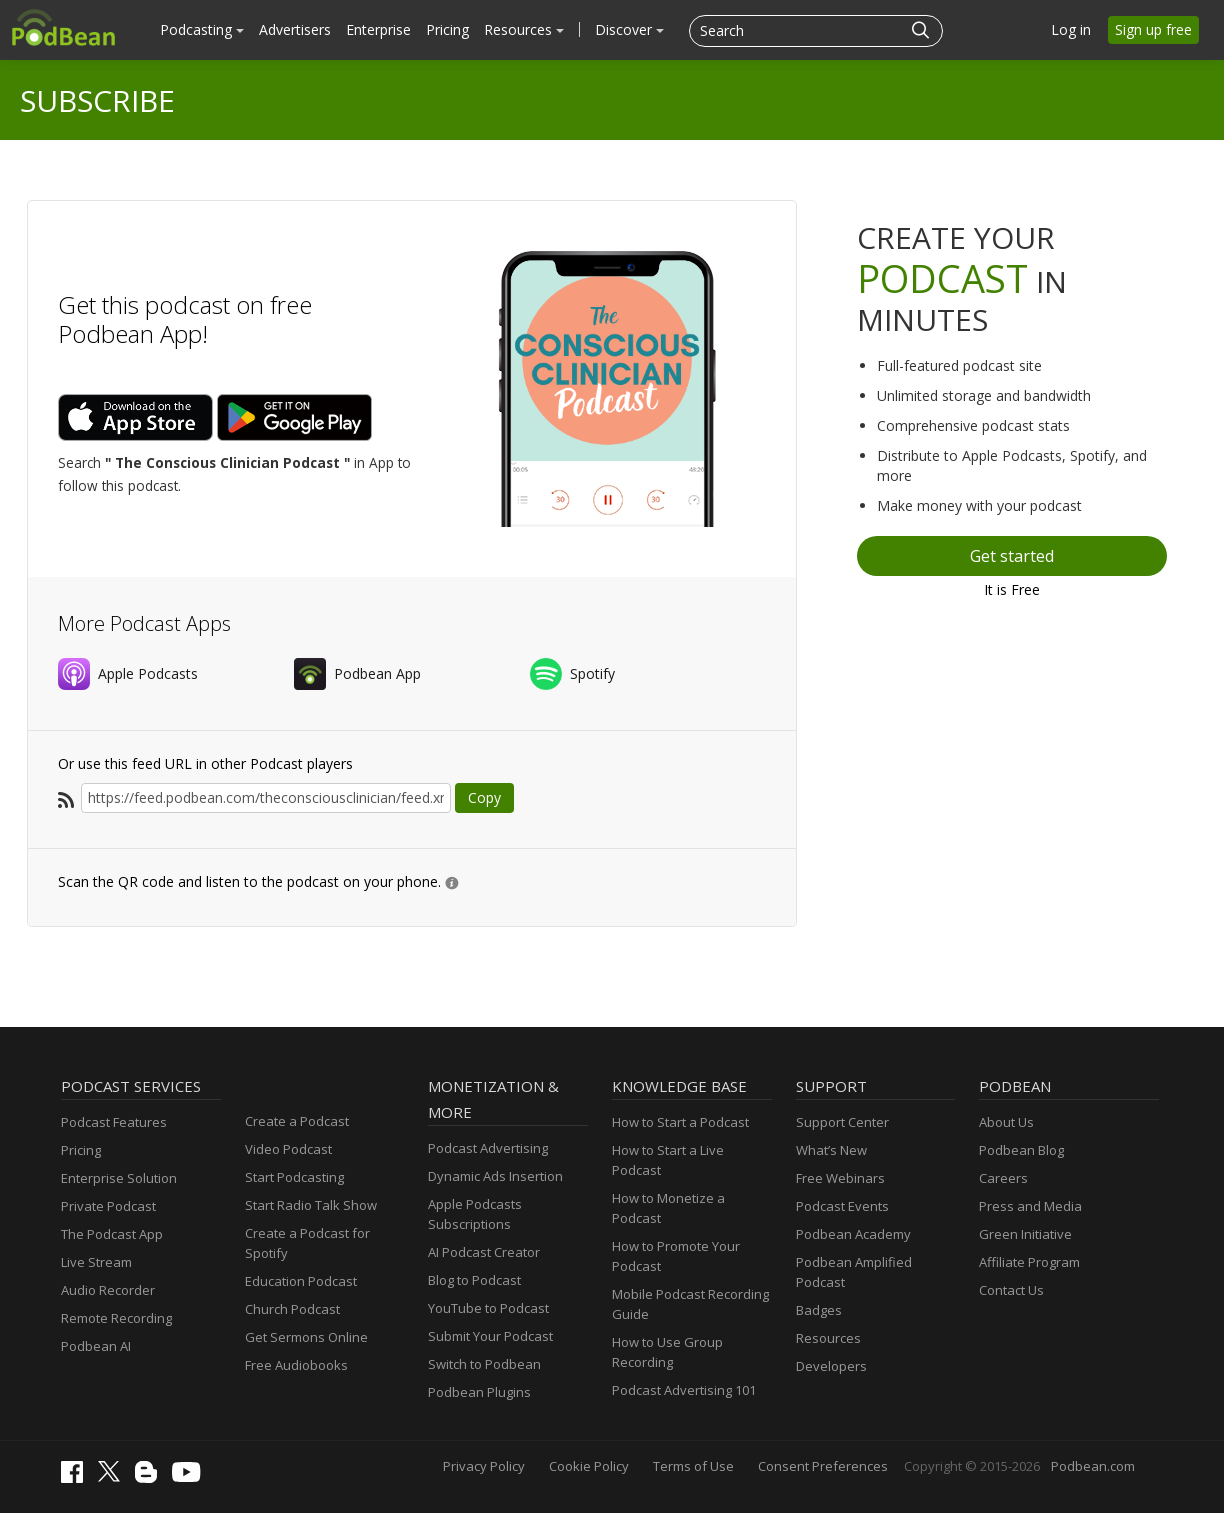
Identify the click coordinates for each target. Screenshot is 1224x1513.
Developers (831, 1366)
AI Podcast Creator (484, 1252)
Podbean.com (1093, 1466)
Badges (819, 1310)
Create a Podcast (297, 1121)
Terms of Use (693, 1466)
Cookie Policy (589, 1466)
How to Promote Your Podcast (676, 1256)
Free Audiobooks (296, 1365)
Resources (524, 29)
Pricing (447, 29)
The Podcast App (112, 1234)
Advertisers (295, 29)
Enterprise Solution (119, 1178)
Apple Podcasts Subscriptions (475, 1214)
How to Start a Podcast (680, 1122)
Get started (1012, 556)
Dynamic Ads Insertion (495, 1176)
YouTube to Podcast (488, 1308)
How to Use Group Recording (667, 1352)
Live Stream (96, 1262)
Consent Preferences (823, 1466)
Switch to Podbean (484, 1364)
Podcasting (202, 29)
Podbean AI (96, 1346)
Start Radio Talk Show (311, 1205)
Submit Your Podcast (490, 1336)
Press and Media (1030, 1206)
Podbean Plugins (479, 1392)
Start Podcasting (294, 1177)
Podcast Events (842, 1206)
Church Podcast (292, 1309)
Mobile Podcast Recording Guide (690, 1304)
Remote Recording (116, 1318)
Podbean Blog (1021, 1150)
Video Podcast (288, 1149)
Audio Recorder (108, 1290)
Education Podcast (301, 1281)
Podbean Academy (853, 1234)
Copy (484, 797)
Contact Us (1011, 1290)
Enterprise (378, 29)
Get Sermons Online (306, 1337)
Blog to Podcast (474, 1280)
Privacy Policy (484, 1466)
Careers (1003, 1178)
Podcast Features (114, 1122)
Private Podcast (108, 1206)
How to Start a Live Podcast (668, 1160)
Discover (629, 29)
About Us (1006, 1122)
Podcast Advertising (488, 1148)
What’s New (831, 1150)
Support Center (842, 1122)
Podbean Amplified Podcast (854, 1272)
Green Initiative (1025, 1234)
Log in (1071, 29)
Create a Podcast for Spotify (307, 1243)
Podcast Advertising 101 (684, 1390)
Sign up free (1153, 29)
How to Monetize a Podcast (668, 1208)
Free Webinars (840, 1178)
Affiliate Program (1029, 1262)
